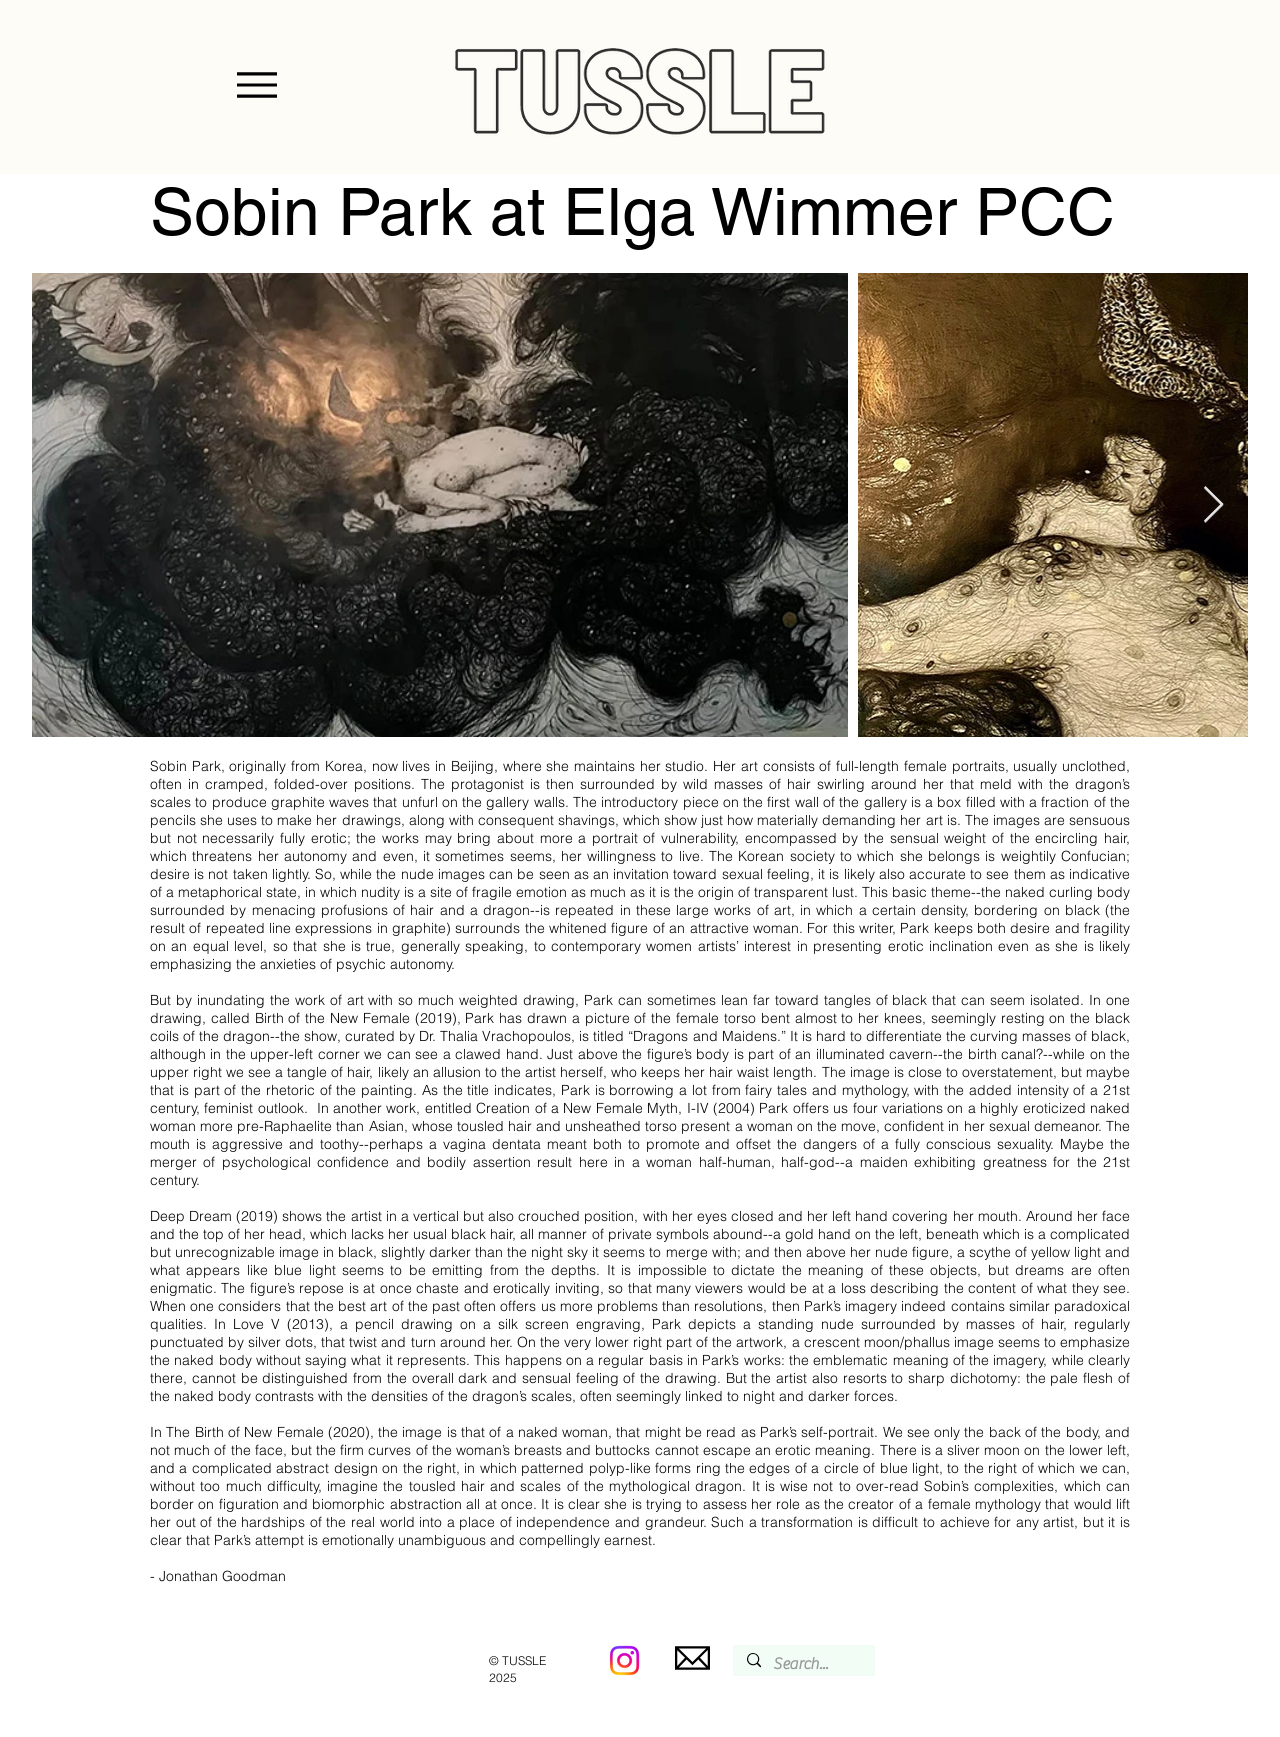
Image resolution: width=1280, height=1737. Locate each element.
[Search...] (803, 1664)
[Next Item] (1213, 505)
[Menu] (257, 85)
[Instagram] (624, 1660)
